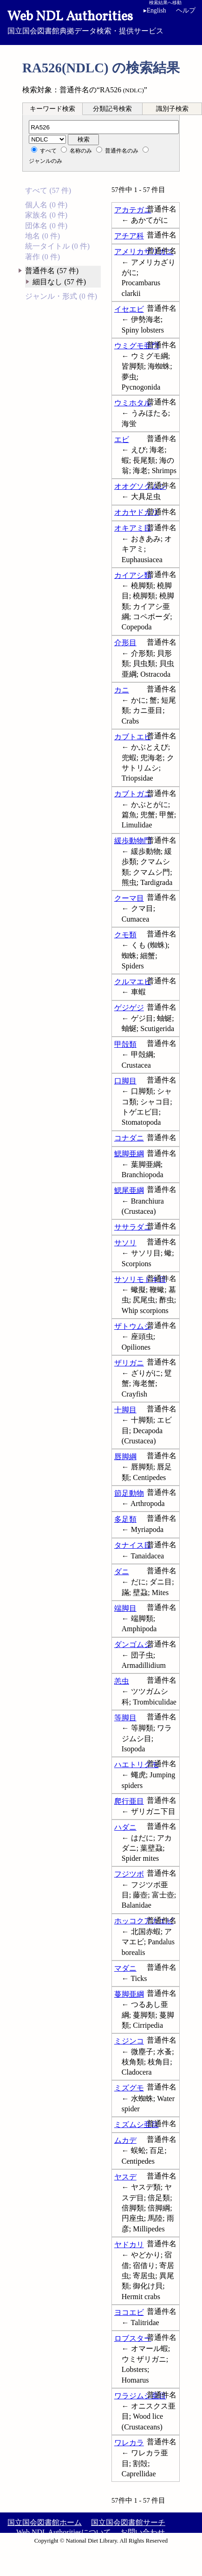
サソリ (125, 1243)
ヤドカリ (129, 2245)
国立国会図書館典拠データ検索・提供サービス (101, 21)
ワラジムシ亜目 (140, 2396)
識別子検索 (172, 108)
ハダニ (125, 1827)
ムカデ (125, 2140)
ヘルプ (185, 10)
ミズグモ (129, 2088)
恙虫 (121, 1681)
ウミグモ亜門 (136, 346)
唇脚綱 (125, 1457)
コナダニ (129, 1138)
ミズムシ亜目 (136, 2124)
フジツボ (129, 1874)
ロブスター (132, 2338)
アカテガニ (132, 210)
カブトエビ (132, 737)
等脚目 (125, 1718)
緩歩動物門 (132, 841)
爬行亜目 (129, 1801)
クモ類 (125, 935)
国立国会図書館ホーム (44, 2522)
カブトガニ (132, 794)
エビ (121, 439)
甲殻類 (125, 1044)
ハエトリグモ (136, 1765)
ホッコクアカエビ (144, 1921)
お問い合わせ (142, 2532)
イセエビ (129, 309)
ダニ (121, 1572)
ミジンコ (129, 2041)
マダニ (125, 1968)
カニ (121, 690)
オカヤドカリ (136, 512)
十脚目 (125, 1410)
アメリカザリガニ (144, 252)
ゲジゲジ (129, 1008)
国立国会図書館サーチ (128, 2522)
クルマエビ (132, 982)
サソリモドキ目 (140, 1279)
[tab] (52, 109)
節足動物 (129, 1493)
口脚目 (125, 1081)
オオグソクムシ (140, 486)
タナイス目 (132, 1545)
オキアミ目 (132, 528)
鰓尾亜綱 (129, 1190)
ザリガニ (129, 1363)
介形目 (125, 643)
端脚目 (125, 1608)
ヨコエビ (129, 2312)
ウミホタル (132, 403)
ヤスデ (125, 2177)
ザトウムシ (132, 1326)
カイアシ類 (132, 575)
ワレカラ (129, 2443)
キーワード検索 (52, 108)
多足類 (125, 1519)
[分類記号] (104, 127)
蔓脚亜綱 (129, 1994)
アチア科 (129, 236)
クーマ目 (129, 898)
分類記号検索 (112, 108)
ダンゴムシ (132, 1644)
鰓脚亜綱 (129, 1154)
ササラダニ (132, 1227)
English (154, 10)
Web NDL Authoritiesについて (63, 2532)
